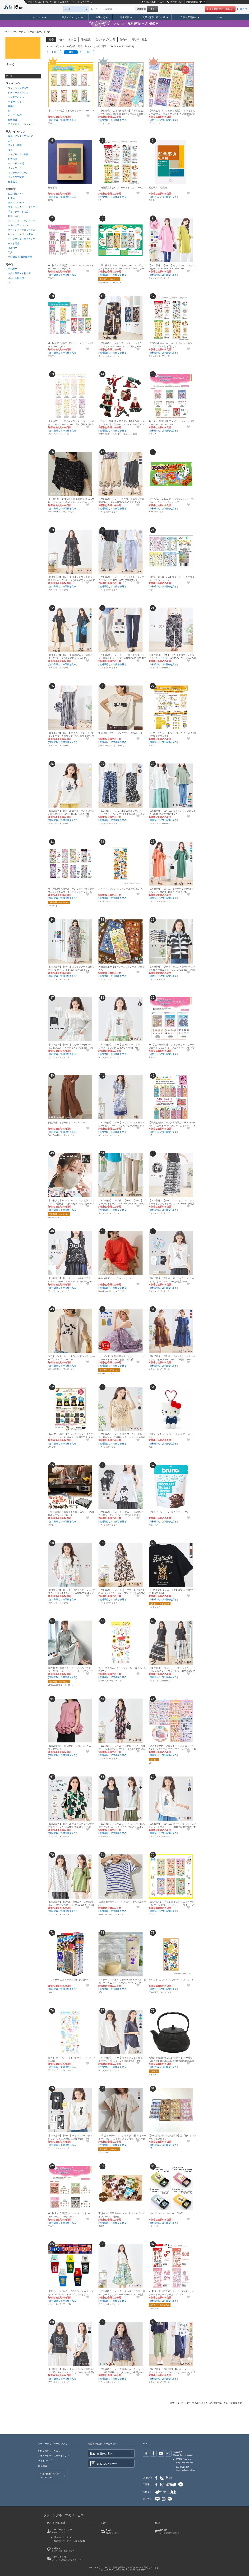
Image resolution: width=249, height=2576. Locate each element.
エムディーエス (105, 979)
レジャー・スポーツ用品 (20, 234)
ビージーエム (104, 123)
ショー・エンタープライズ (59, 2304)
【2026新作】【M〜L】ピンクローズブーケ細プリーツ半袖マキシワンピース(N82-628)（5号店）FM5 (122, 1749)
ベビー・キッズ (16, 101)
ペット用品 (13, 243)
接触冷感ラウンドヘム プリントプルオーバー (121, 733)
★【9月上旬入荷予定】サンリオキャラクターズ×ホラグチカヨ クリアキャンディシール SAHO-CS (71, 891)
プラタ (51, 1525)
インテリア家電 (16, 177)
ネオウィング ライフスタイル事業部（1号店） (118, 434)
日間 (54, 52)
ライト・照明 (15, 145)
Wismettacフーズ (156, 512)
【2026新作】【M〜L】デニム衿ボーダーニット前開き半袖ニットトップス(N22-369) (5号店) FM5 (172, 969)
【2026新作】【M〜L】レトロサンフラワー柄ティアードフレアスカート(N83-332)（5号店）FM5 (122, 2294)
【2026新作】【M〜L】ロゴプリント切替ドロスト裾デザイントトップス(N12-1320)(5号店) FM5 (71, 2372)
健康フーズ (153, 1525)
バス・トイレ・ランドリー (21, 220)
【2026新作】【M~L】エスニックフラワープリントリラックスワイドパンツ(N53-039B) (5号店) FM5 (71, 736)
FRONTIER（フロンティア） (110, 901)
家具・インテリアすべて (20, 136)
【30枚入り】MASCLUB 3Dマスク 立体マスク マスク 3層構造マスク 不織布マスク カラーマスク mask (71, 1203)
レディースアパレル (18, 92)
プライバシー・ (54, 2455)
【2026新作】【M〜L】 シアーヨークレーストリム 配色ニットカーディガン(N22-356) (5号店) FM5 (71, 1047)
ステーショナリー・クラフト (22, 207)
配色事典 (52, 187)
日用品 (11, 198)
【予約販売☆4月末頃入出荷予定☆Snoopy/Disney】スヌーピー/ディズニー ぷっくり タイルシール (172, 1125)
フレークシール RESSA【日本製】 (167, 2213)
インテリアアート (17, 168)
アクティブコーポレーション (110, 1681)
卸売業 (123, 39)
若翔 (100, 1992)
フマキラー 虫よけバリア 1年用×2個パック (69, 1979)
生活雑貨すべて (16, 193)
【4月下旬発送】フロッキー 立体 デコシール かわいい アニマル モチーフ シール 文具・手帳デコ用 (172, 1749)
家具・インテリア (71, 17)
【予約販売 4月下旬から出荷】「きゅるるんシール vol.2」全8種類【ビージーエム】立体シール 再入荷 (122, 113)
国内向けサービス (63, 2537)
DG (150, 1763)
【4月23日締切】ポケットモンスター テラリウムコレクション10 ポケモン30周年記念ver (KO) (71, 1437)
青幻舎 (51, 200)
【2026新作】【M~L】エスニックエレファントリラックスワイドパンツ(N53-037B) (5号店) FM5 (172, 1203)
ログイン (244, 9)
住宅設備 (12, 181)
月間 (87, 52)
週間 (71, 52)
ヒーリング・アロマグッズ (21, 229)
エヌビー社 (153, 2226)
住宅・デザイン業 (105, 39)
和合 (151, 590)
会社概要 (42, 2465)
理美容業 (86, 39)
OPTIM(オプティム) (106, 1373)
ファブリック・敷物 (18, 154)
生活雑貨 (100, 17)
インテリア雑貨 (16, 163)
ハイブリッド (154, 1607)
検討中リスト (176, 2)
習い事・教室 (139, 39)
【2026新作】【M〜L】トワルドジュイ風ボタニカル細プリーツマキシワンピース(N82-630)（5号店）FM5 (121, 1125)
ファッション (36, 17)
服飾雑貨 (12, 119)
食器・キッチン (16, 202)
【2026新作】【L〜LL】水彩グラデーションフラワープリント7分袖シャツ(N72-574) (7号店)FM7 (71, 1593)
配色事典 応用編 (158, 187)
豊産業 (101, 2226)
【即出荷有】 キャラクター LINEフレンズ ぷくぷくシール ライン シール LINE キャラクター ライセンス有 (122, 268)
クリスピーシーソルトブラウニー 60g (168, 1512)
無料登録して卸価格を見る (62, 120)
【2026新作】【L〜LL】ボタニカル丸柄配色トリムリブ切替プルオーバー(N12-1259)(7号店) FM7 (71, 1904)
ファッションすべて (18, 88)
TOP (7, 31)
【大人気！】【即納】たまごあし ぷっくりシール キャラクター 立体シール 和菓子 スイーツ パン (171, 1904)
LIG (100, 200)
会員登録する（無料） (221, 9)
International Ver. (195, 2)
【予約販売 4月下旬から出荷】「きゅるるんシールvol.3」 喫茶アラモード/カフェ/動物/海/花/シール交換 (172, 113)
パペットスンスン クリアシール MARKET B (171, 1979)
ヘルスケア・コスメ (18, 225)
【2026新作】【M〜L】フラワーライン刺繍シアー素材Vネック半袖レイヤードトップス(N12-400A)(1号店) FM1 (121, 1437)
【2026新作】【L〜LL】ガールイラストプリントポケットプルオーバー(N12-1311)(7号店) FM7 (172, 1826)
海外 (61, 39)
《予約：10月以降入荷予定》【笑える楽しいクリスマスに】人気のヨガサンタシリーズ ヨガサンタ (122, 424)
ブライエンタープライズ (159, 356)
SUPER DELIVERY (49, 2476)
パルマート (53, 906)
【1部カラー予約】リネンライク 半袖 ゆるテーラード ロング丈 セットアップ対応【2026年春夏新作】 (122, 2138)
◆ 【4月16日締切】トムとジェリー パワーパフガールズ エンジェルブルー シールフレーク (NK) (172, 1047)
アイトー (152, 2074)
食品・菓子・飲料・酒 (154, 17)
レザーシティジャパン (57, 1217)
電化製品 (124, 17)
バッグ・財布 (15, 115)
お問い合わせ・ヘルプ (154, 2)
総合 (51, 39)
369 (49, 1759)
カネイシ (52, 1992)
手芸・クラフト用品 (18, 211)
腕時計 (11, 106)
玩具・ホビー (15, 216)
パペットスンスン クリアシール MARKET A (120, 888)
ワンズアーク (104, 2152)
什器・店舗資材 (188, 17)
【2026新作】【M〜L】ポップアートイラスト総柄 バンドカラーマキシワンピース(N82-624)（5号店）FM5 (121, 1593)
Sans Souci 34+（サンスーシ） (61, 512)
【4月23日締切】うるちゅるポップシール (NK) (71, 110)
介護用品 (12, 248)
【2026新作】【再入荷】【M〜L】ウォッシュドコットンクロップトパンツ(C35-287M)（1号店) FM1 (172, 2372)
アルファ (52, 123)
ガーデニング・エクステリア (22, 239)
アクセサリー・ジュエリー (21, 124)
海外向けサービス (70, 2541)
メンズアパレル (16, 97)
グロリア (152, 1914)
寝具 (10, 150)
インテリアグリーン (18, 172)
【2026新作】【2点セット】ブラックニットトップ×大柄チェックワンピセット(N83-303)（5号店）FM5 (172, 1671)
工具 (10, 252)
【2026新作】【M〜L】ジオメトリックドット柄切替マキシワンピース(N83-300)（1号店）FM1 (71, 580)
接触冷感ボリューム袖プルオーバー (116, 1278)
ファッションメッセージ (159, 278)
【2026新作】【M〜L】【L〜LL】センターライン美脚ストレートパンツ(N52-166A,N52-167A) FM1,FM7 (122, 658)
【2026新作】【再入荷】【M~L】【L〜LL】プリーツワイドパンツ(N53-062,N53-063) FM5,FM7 (121, 1203)
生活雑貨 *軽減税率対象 (20, 257)
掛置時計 (12, 159)
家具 (10, 140)
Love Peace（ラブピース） (110, 282)
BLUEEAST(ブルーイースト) (60, 1685)
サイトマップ (45, 2460)
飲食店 (72, 39)
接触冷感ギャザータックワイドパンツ (67, 1122)
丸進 (151, 1447)
